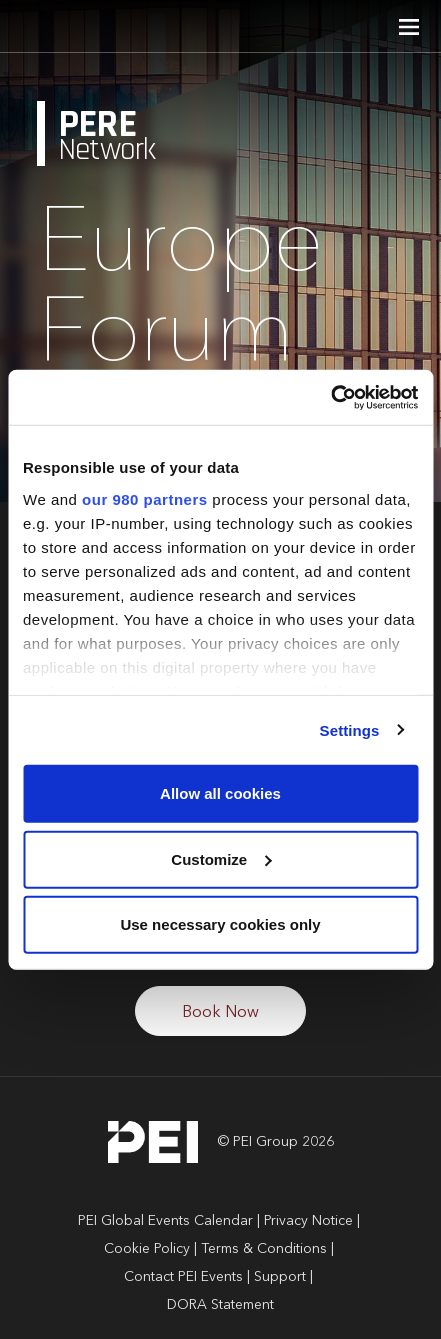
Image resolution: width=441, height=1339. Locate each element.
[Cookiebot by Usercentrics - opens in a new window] (330, 397)
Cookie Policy (147, 1249)
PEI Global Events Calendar (165, 1221)
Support (280, 1277)
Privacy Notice (308, 1221)
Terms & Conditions (264, 1249)
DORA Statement (220, 1305)
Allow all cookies (220, 793)
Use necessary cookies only (220, 924)
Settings (350, 729)
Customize (221, 858)
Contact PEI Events (183, 1277)
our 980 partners (145, 498)
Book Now (220, 1013)
